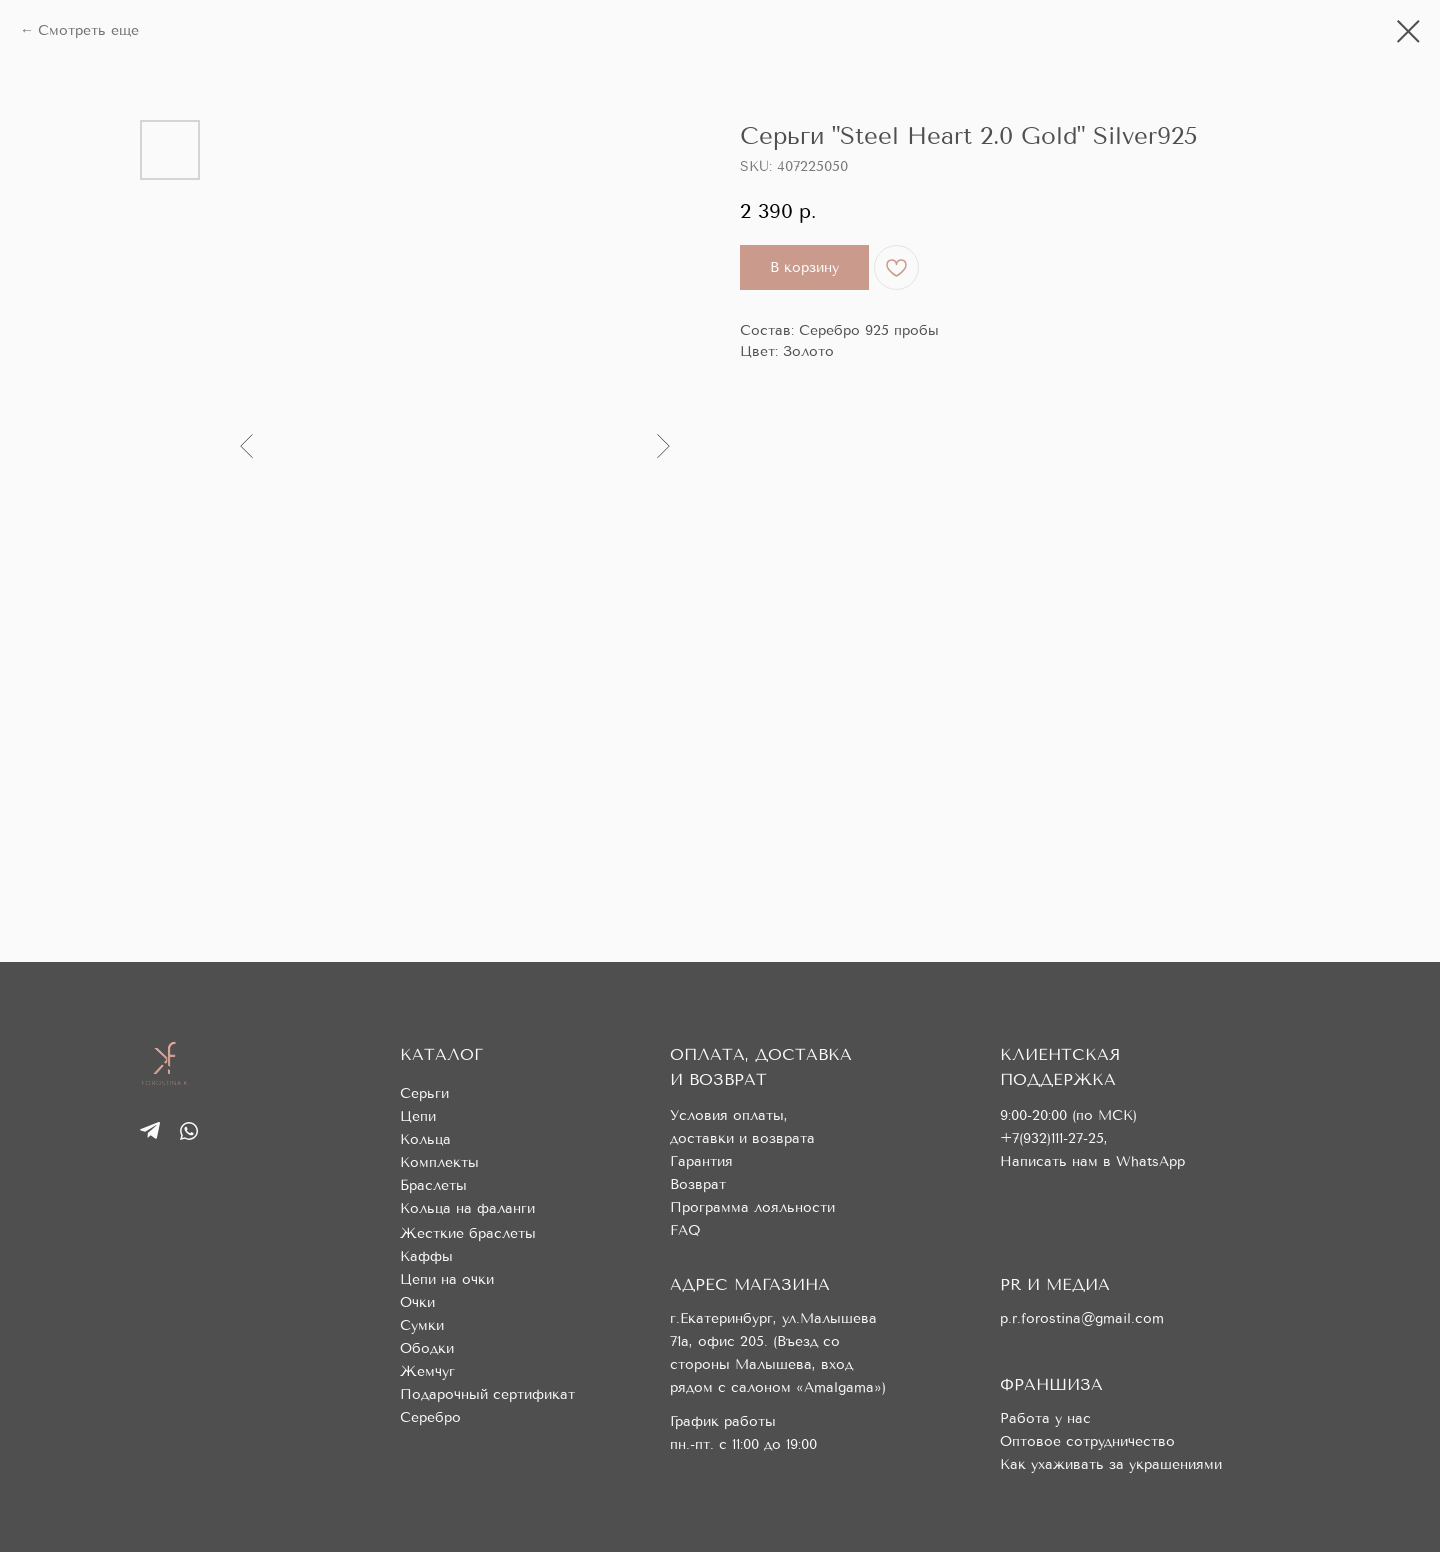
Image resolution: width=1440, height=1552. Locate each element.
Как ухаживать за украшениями (1111, 1464)
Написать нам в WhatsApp (1092, 1161)
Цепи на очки (447, 1279)
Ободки (427, 1348)
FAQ (685, 1230)
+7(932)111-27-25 (1052, 1138)
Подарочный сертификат (487, 1394)
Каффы (426, 1256)
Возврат (698, 1184)
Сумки (422, 1325)
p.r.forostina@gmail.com (1082, 1318)
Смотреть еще (88, 30)
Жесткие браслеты (468, 1233)
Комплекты (439, 1162)
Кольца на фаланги (467, 1208)
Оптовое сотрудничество (1087, 1441)
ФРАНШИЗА (1051, 1384)
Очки (417, 1302)
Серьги (424, 1093)
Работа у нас (1045, 1418)
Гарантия (701, 1161)
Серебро (430, 1417)
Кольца (425, 1139)
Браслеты (433, 1185)
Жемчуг (427, 1371)
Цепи (418, 1116)
